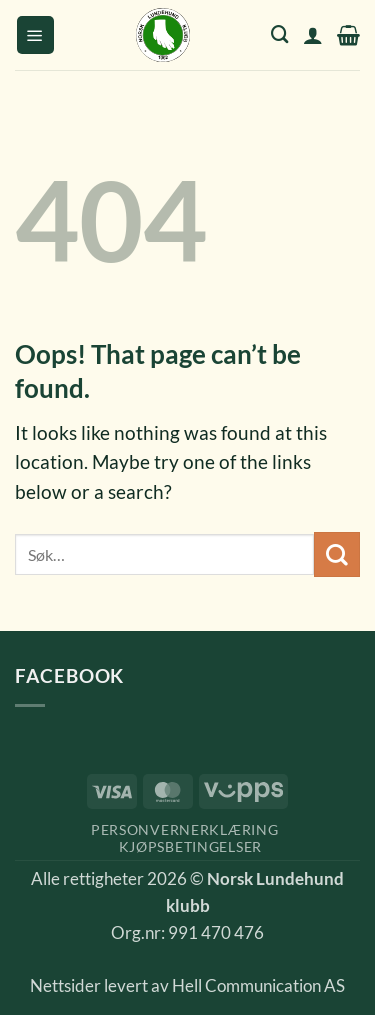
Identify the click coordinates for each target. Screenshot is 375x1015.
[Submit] (337, 554)
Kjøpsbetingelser (190, 846)
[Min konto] (313, 35)
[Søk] (280, 34)
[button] (35, 35)
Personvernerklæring (185, 829)
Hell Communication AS (258, 986)
